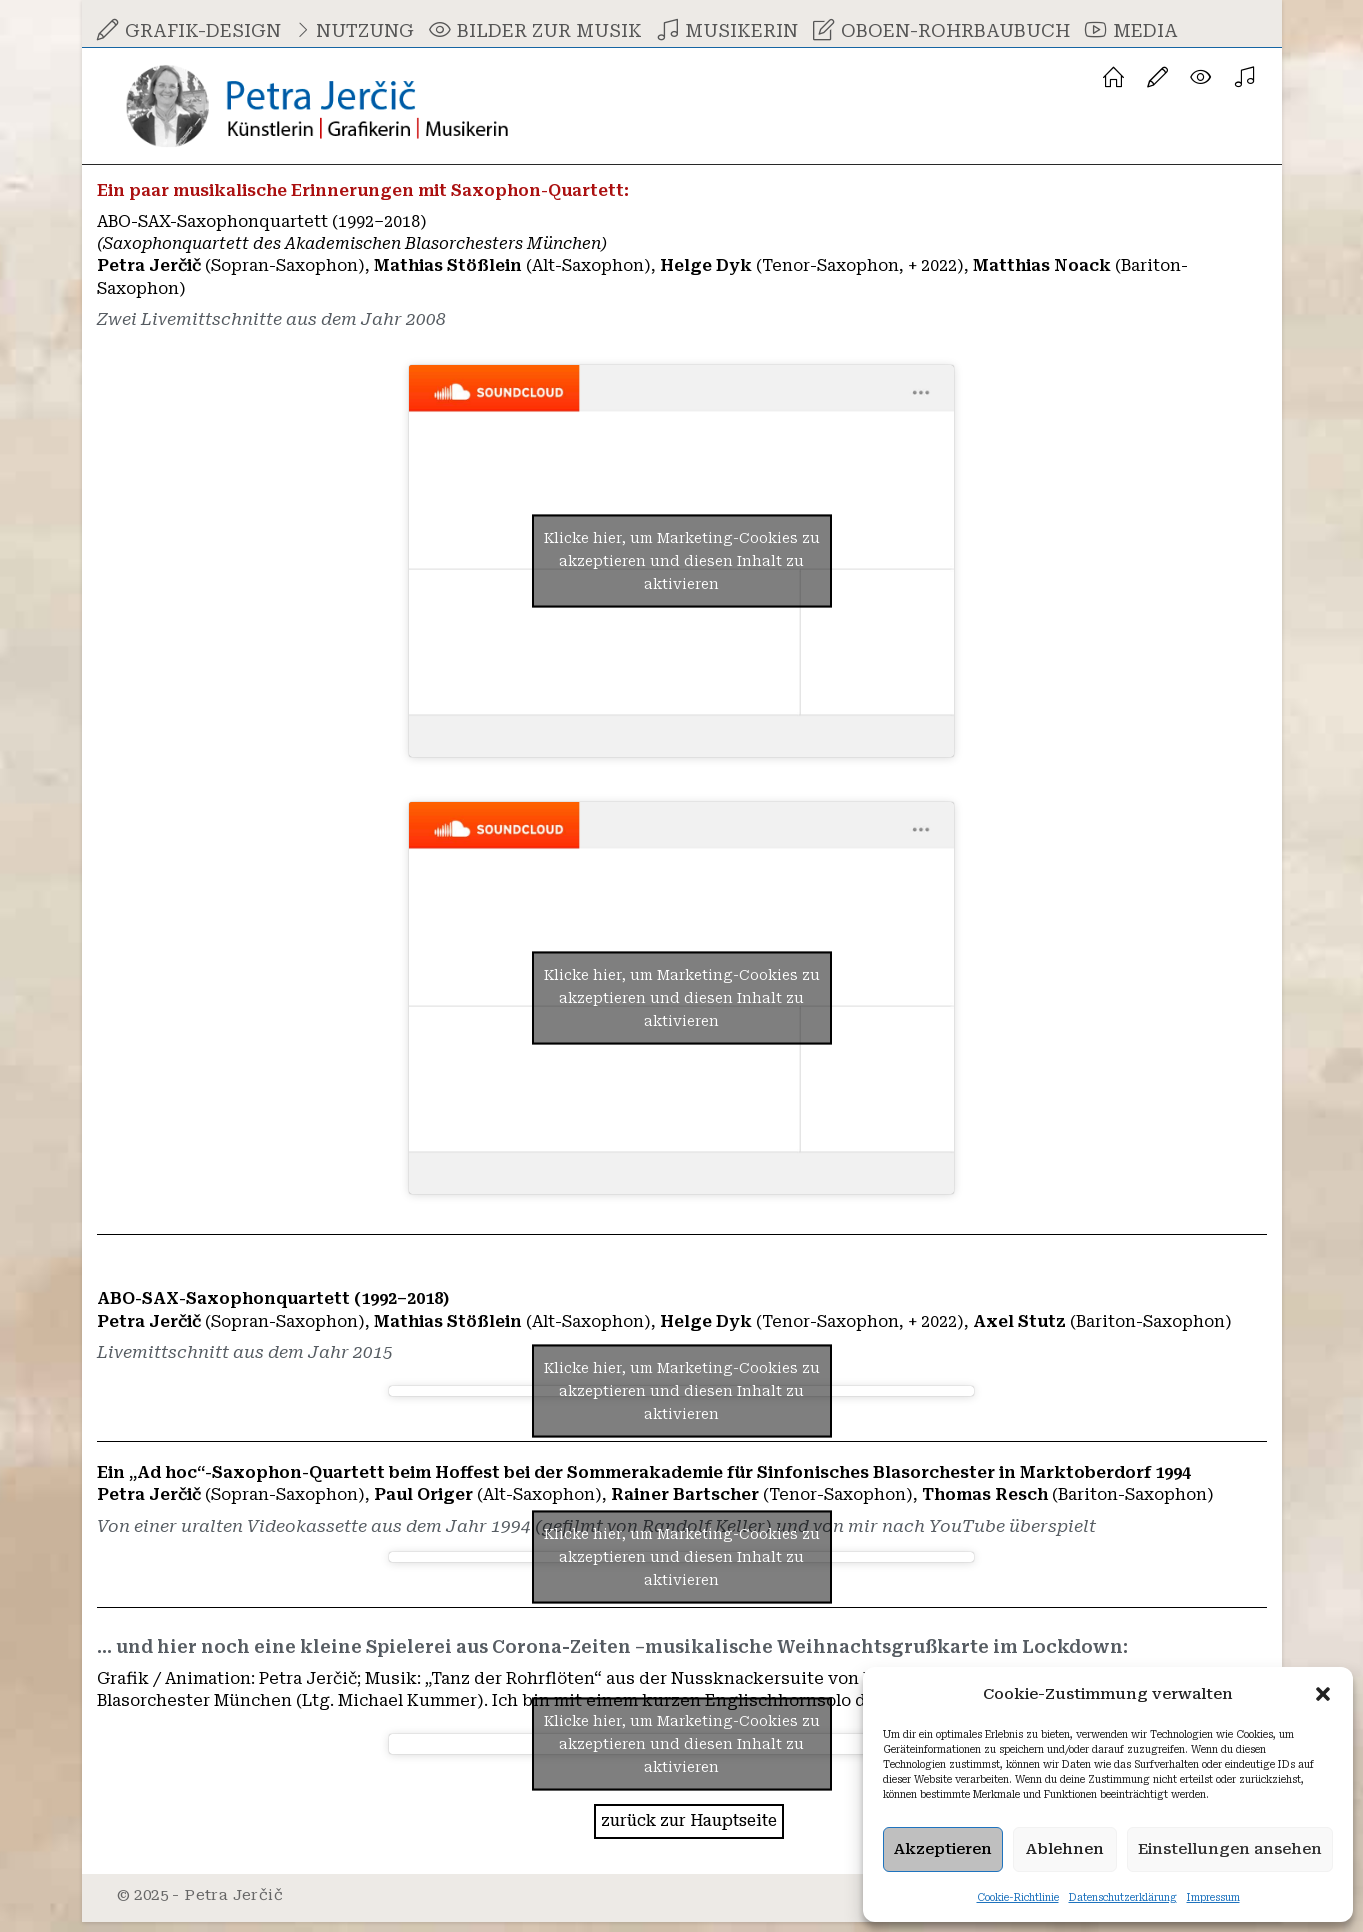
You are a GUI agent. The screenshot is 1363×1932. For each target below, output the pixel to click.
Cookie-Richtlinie (1018, 1897)
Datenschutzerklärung (1123, 1897)
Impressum (1213, 1897)
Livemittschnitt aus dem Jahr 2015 (252, 1357)
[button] (1323, 1694)
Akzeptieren (943, 1849)
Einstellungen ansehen (1230, 1849)
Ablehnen (1065, 1849)
